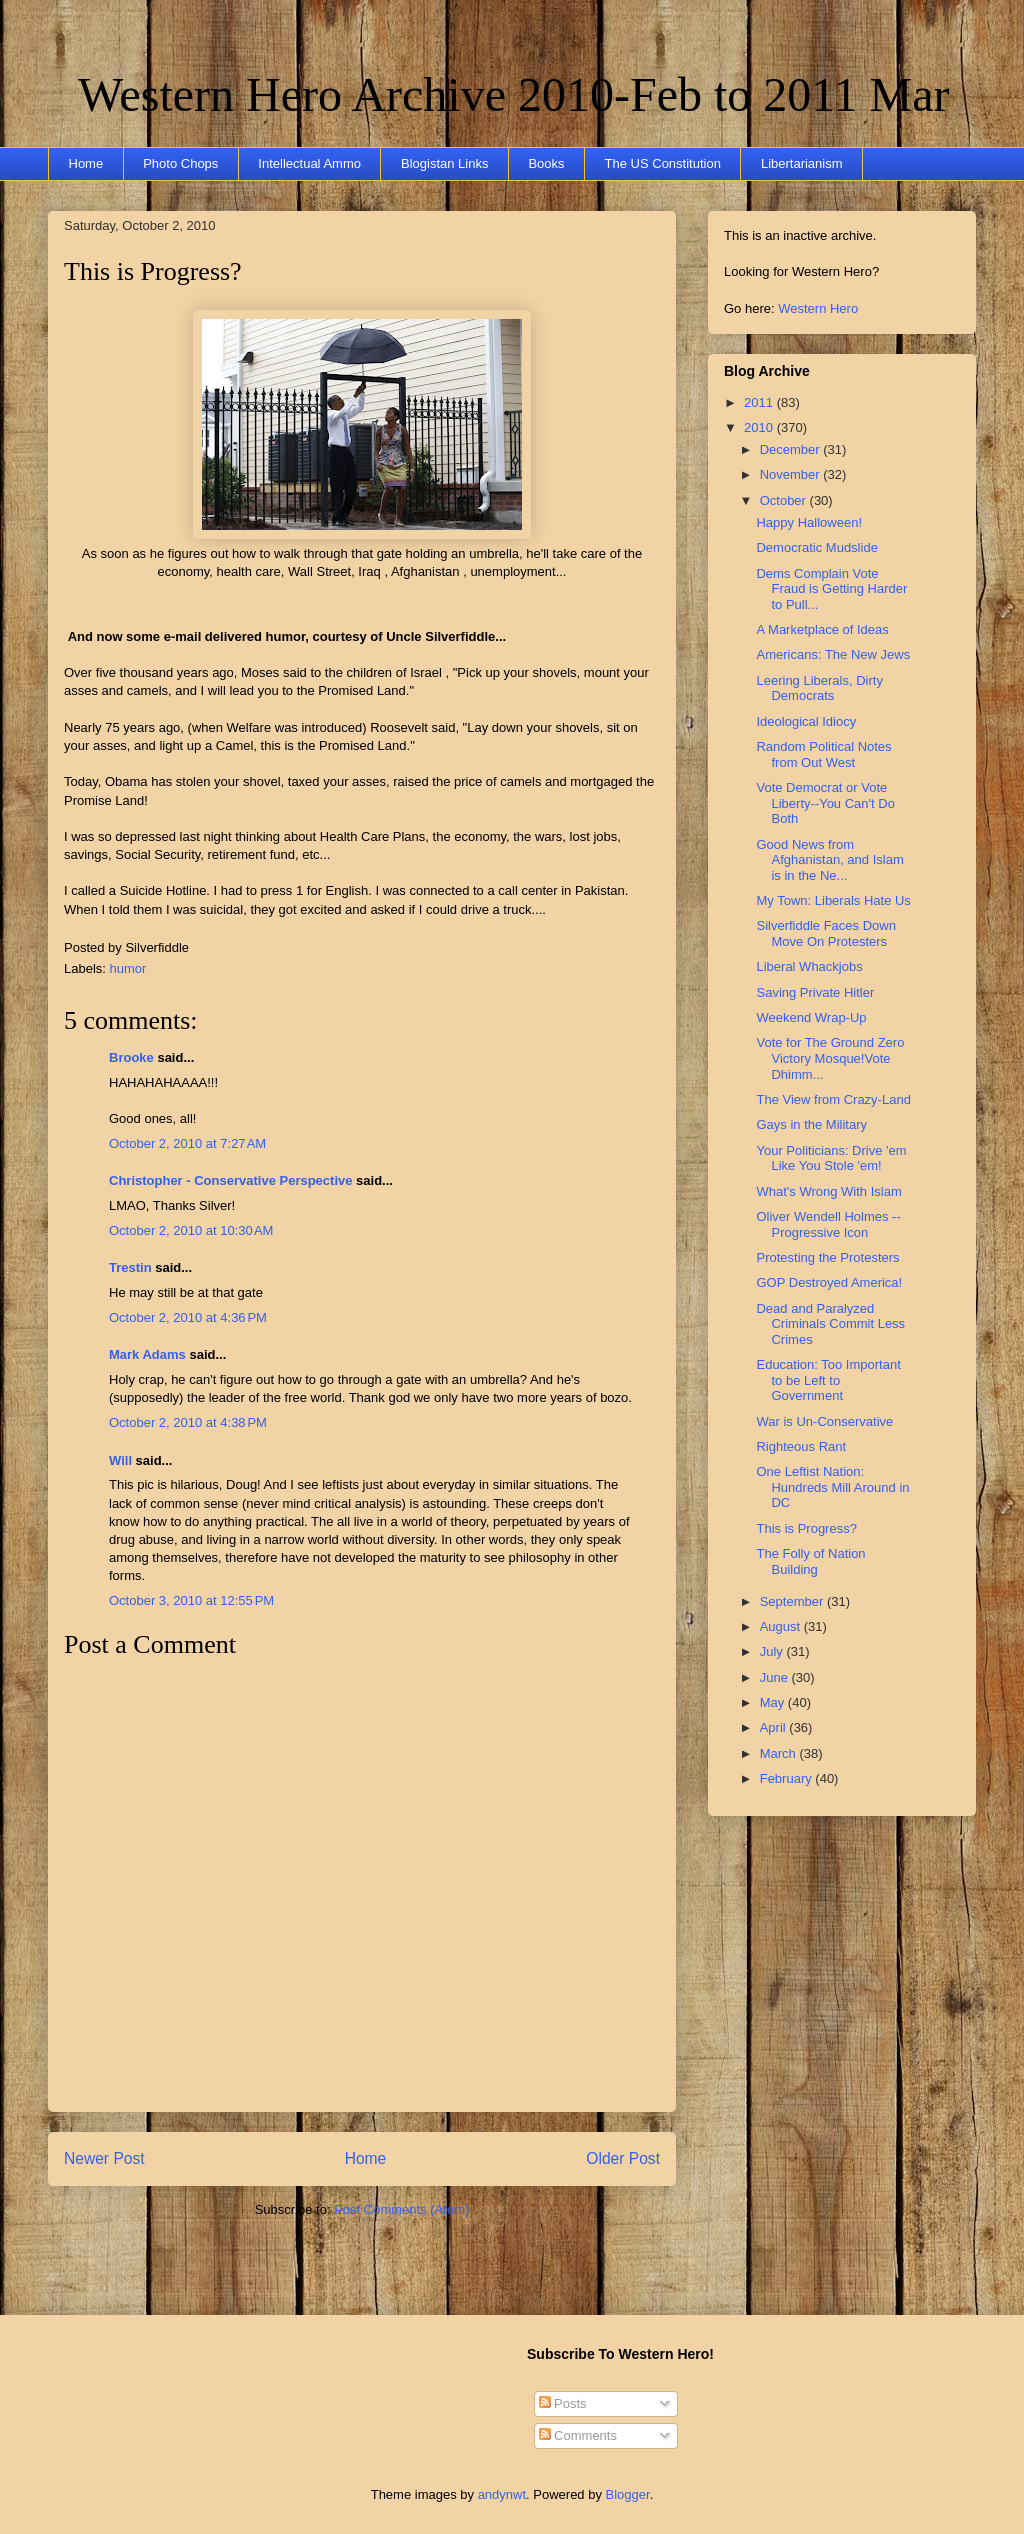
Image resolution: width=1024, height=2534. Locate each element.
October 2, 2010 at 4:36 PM (188, 1317)
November (792, 474)
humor (128, 968)
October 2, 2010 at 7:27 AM (187, 1143)
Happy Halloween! (809, 522)
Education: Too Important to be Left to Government (828, 1380)
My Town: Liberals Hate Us (833, 900)
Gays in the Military (811, 1124)
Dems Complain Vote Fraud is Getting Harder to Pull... (831, 589)
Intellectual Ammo (309, 163)
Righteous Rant (801, 1446)
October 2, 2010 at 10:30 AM (191, 1230)
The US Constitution (663, 163)
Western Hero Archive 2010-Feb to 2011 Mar (513, 94)
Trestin (130, 1267)
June (776, 1677)
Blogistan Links (444, 163)
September (793, 1601)
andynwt (502, 2494)
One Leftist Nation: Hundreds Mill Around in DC (832, 1487)
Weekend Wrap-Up (811, 1017)
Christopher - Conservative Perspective (230, 1180)
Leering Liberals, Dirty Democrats (819, 688)
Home (86, 163)
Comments (578, 2435)
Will (120, 1460)
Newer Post (104, 2158)
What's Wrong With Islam (828, 1191)
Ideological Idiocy (806, 721)
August (782, 1626)
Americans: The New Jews (833, 654)
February (788, 1778)
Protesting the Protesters (827, 1257)
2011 (760, 402)
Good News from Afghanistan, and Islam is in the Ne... (829, 860)
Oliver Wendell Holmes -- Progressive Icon (828, 1224)
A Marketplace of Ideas (822, 629)
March (780, 1753)
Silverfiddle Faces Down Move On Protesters (825, 933)
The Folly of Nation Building (810, 1561)
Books (546, 163)
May (774, 1702)
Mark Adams (147, 1354)
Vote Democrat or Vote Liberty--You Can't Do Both (825, 803)
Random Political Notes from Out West (823, 754)
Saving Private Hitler (815, 992)
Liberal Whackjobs (809, 966)
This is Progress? (153, 271)
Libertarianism (802, 163)
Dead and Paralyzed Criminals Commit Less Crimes (830, 1324)
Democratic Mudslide (816, 547)
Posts (563, 2403)
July (773, 1651)
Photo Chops (180, 163)
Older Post (623, 2158)
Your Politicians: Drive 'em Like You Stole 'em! (831, 1158)
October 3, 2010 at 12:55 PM (191, 1600)
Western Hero (818, 308)
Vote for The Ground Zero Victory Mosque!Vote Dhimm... (830, 1058)
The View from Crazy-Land (833, 1099)
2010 (760, 427)
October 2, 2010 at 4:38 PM (188, 1422)
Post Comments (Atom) (401, 2209)
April (775, 1727)
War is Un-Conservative (824, 1421)
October (785, 500)
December (792, 449)
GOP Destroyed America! (829, 1282)
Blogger (628, 2494)
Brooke (131, 1057)
